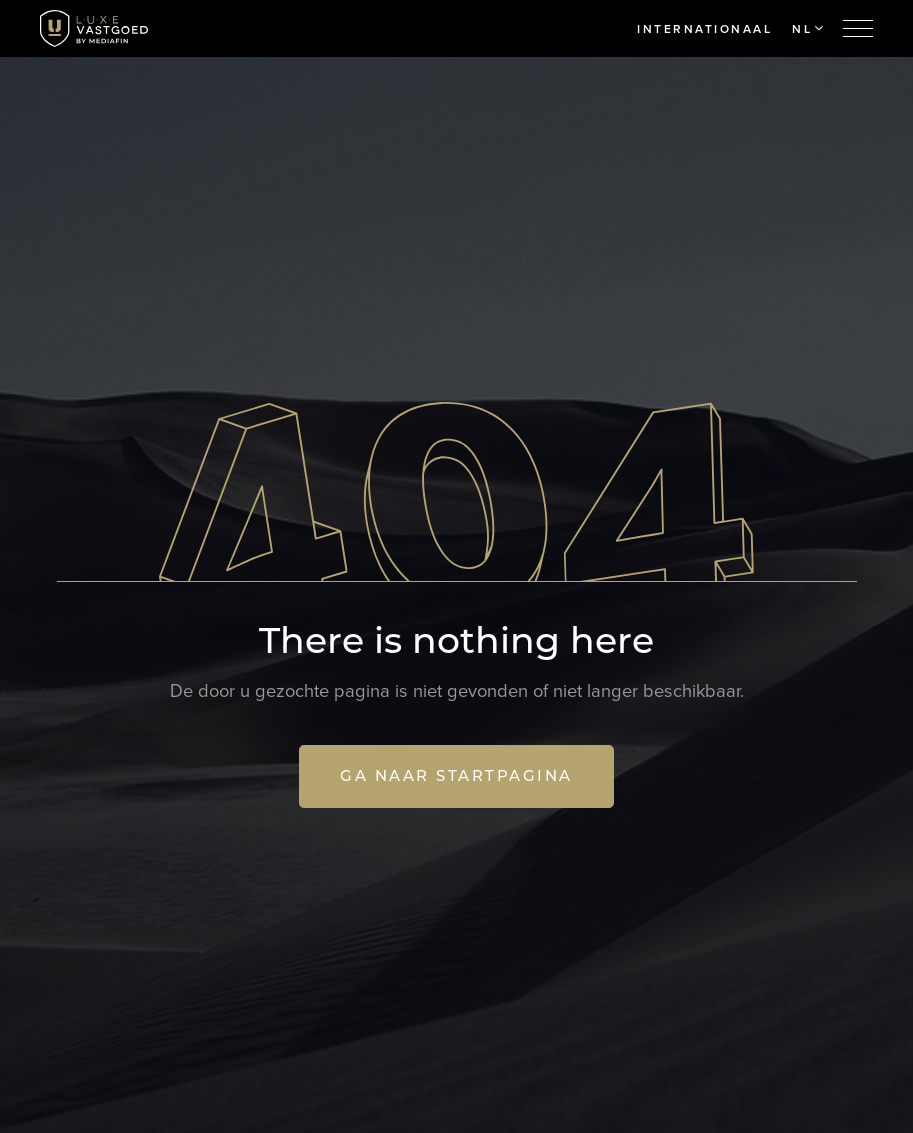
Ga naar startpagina (456, 775)
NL (807, 29)
